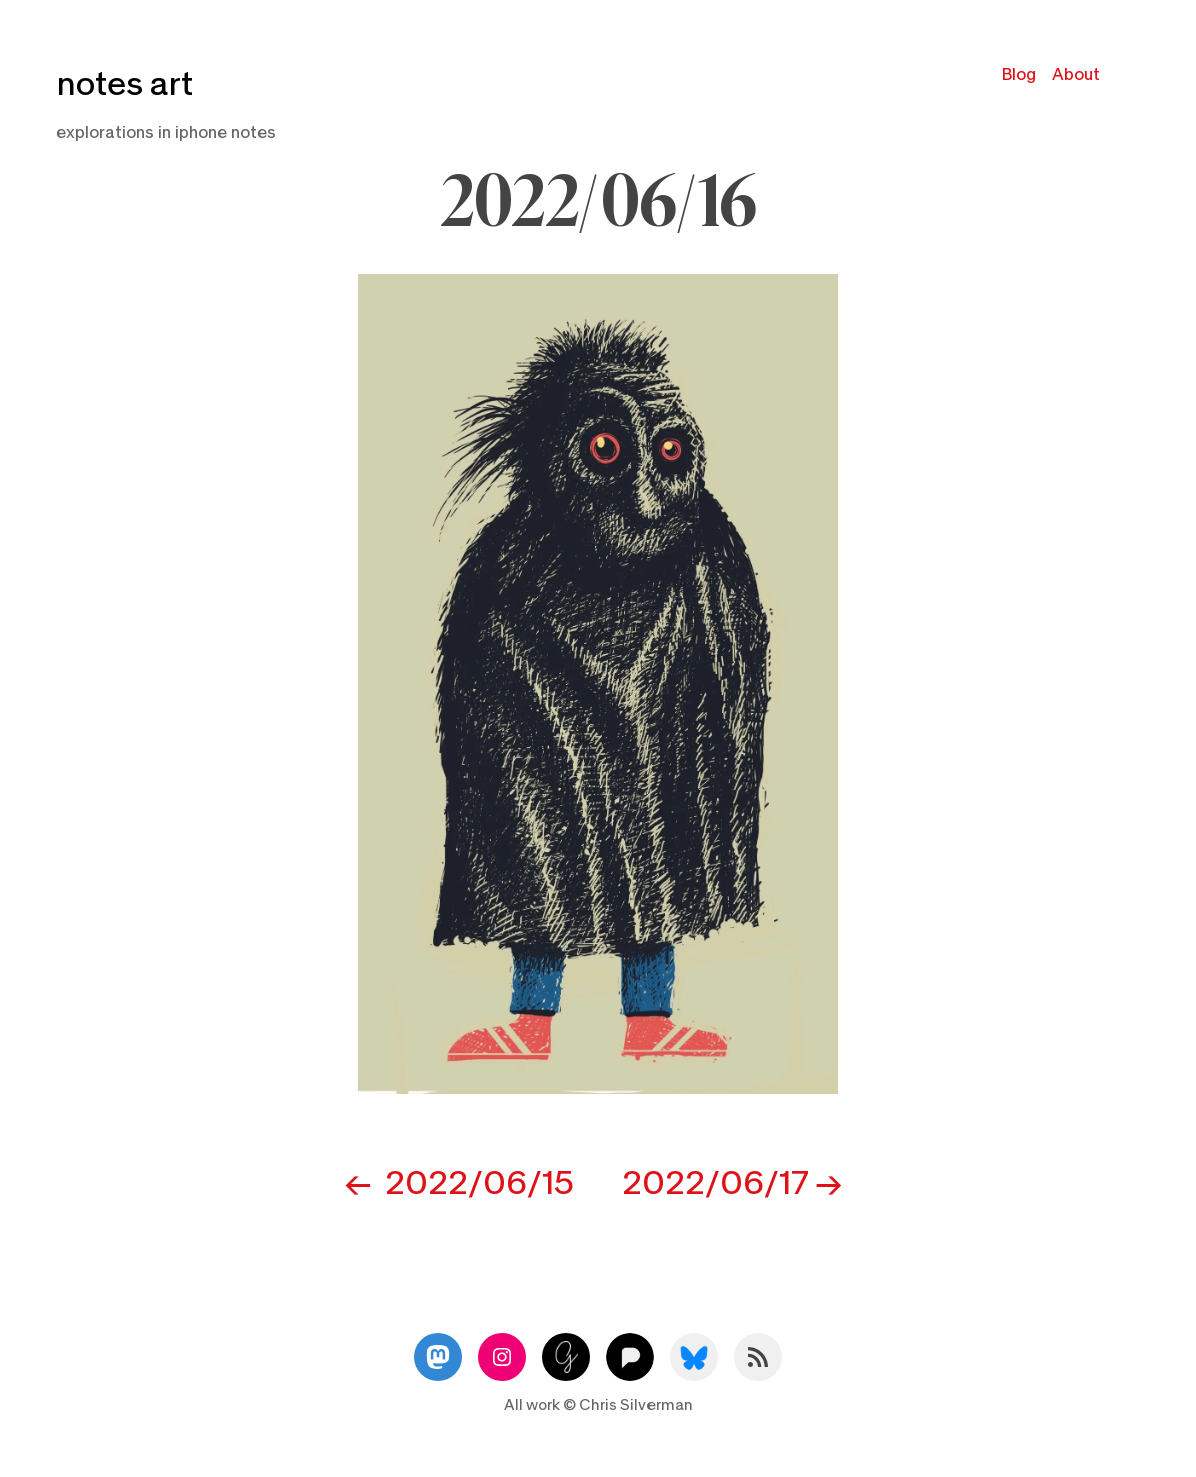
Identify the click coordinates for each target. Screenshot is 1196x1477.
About (1076, 74)
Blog (1019, 74)
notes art (124, 84)
